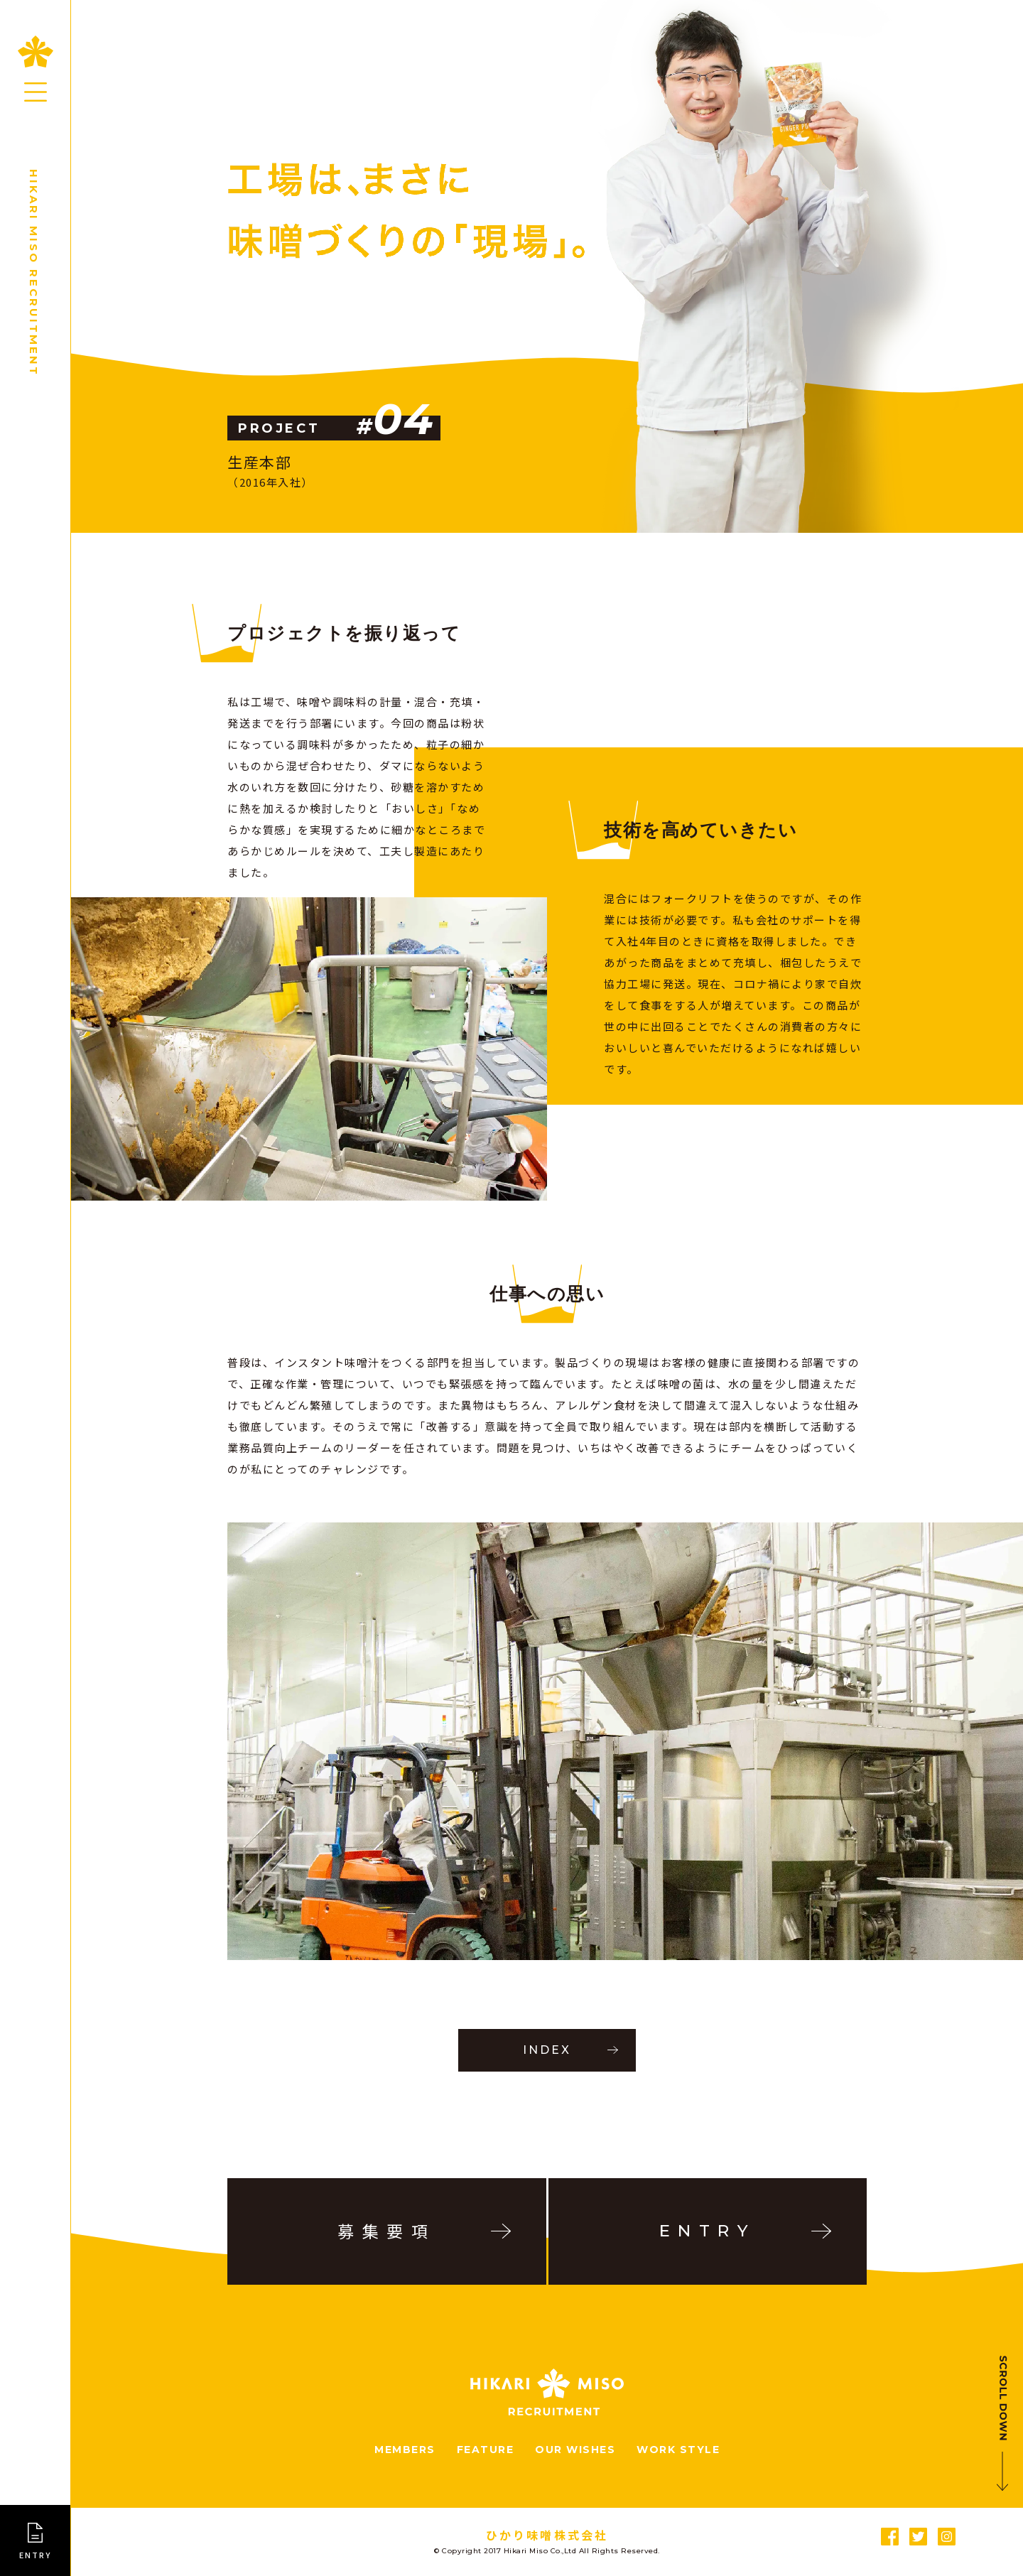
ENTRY (35, 2554)
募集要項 (386, 2231)
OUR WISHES (575, 2449)
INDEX (547, 2050)
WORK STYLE (678, 2449)
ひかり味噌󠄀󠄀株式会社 (547, 2534)
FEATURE (485, 2449)
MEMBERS (404, 2449)
